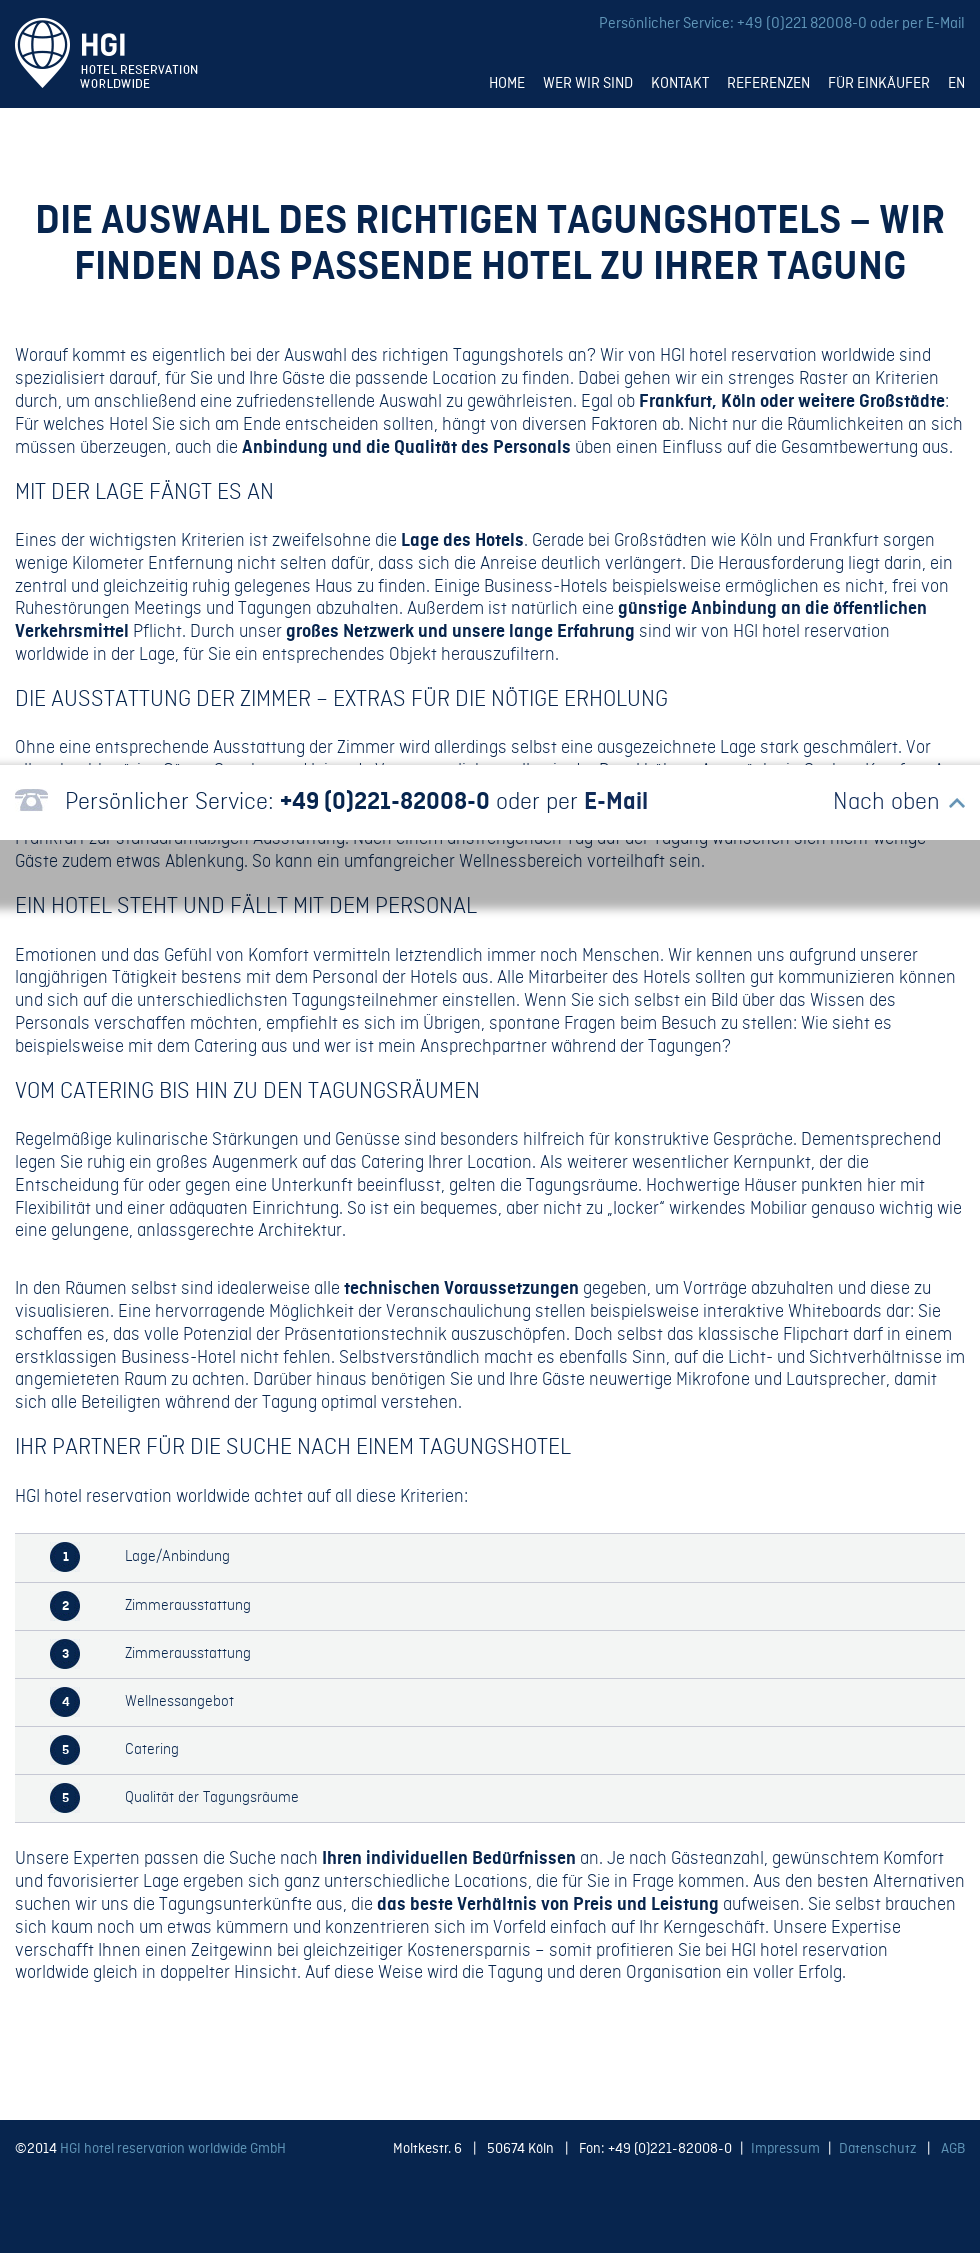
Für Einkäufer (879, 84)
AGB (953, 2149)
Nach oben (886, 802)
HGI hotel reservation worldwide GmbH (173, 2149)
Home (507, 84)
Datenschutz (877, 2149)
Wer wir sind (588, 84)
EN (956, 84)
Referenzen (768, 84)
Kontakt (680, 84)
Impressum (785, 2149)
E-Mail (945, 24)
